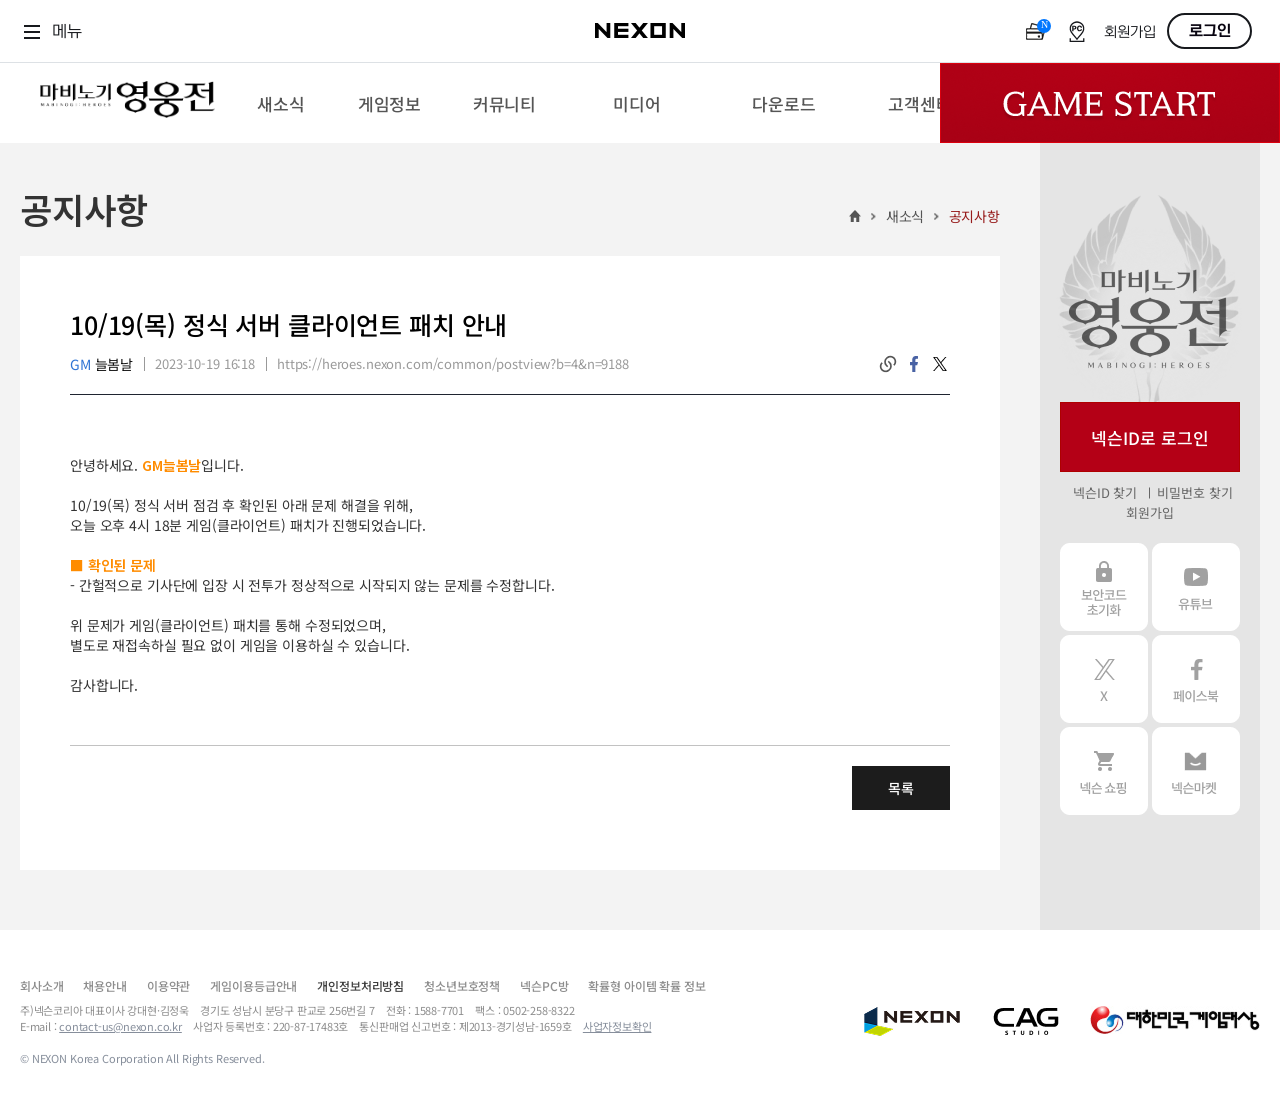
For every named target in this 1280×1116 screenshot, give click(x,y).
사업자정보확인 (617, 1026)
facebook (914, 364)
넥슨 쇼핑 (1104, 771)
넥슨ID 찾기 (1105, 492)
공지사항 (974, 216)
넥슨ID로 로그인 (1150, 437)
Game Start (1110, 103)
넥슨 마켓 (1196, 771)
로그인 (1210, 31)
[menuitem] (280, 103)
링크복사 (888, 364)
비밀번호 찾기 (1194, 492)
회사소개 (41, 985)
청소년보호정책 (462, 985)
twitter (940, 364)
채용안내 (104, 985)
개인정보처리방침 (360, 985)
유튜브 (1196, 587)
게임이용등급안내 (253, 985)
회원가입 (1130, 32)
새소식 (905, 216)
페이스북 (1196, 679)
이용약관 (168, 985)
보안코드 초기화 (1104, 587)
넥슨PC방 (544, 985)
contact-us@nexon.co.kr (120, 1026)
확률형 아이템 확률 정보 (646, 985)
